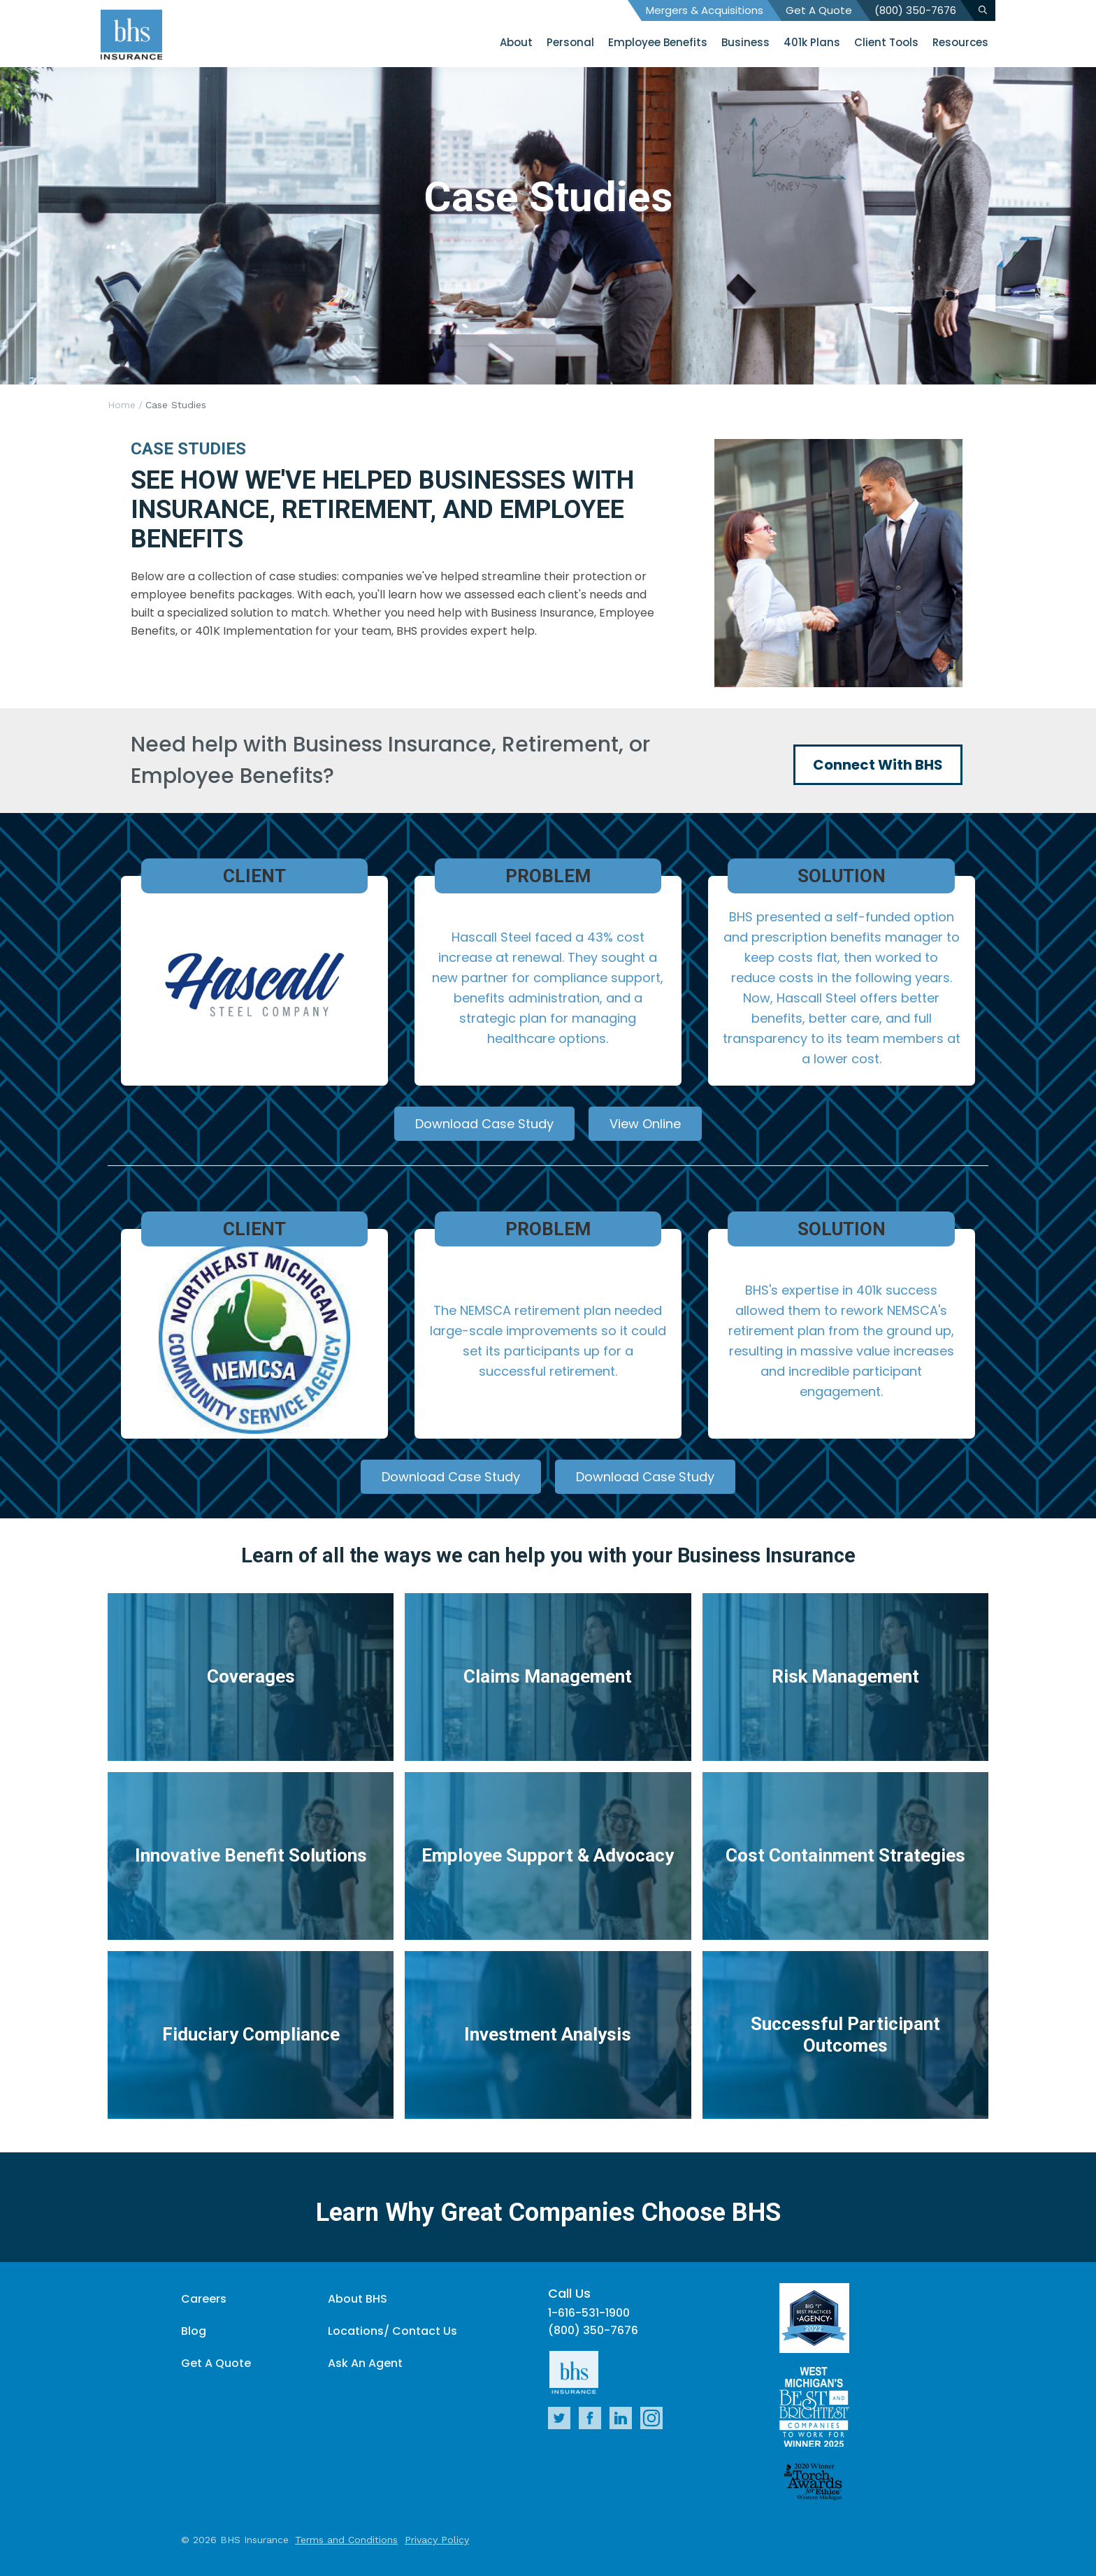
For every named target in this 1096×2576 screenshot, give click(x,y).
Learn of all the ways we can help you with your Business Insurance (548, 1555)
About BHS (357, 2299)
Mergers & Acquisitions (704, 10)
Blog (193, 2331)
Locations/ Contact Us (392, 2331)
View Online (645, 1123)
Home (122, 404)
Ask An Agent (365, 2363)
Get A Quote (819, 10)
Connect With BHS (878, 765)
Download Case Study (484, 1123)
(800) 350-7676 (915, 10)
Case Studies (175, 404)
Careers (203, 2299)
